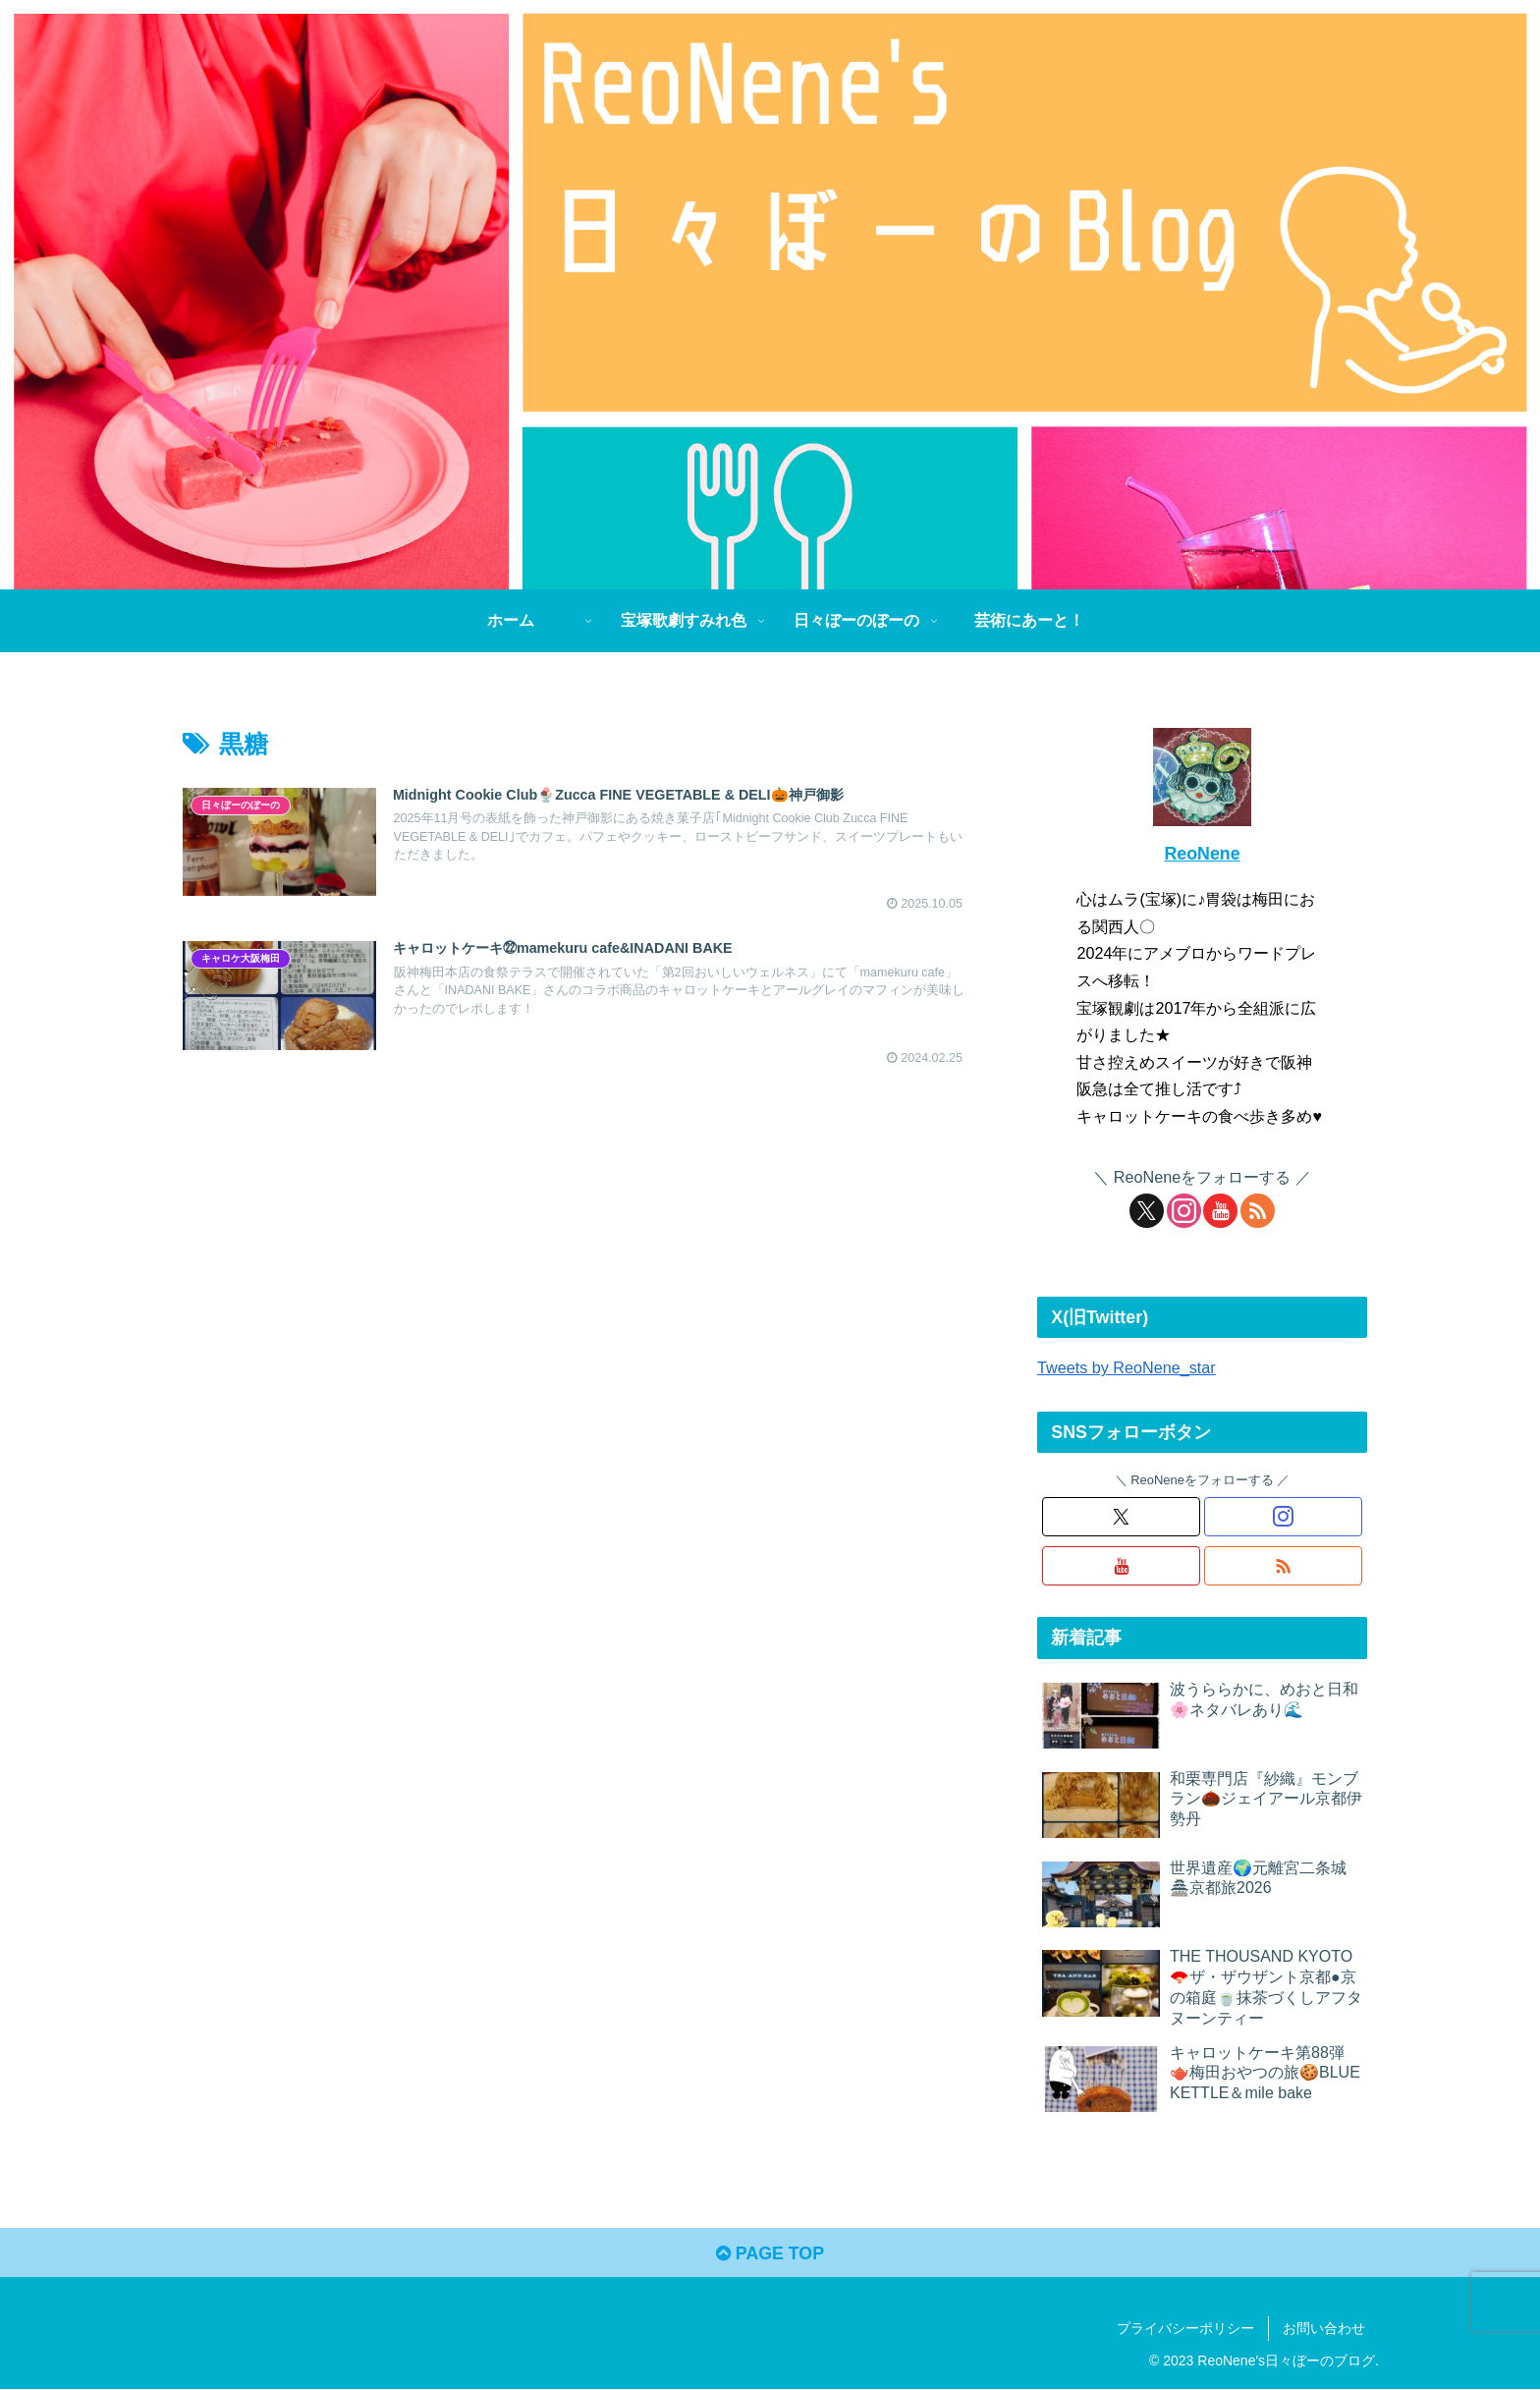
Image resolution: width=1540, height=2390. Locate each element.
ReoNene (1201, 853)
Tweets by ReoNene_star (1126, 1367)
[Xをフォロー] (1146, 1211)
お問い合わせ (1324, 2329)
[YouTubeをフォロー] (1220, 1211)
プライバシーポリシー (1185, 2329)
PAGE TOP (769, 2254)
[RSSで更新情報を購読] (1257, 1211)
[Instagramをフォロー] (1184, 1211)
